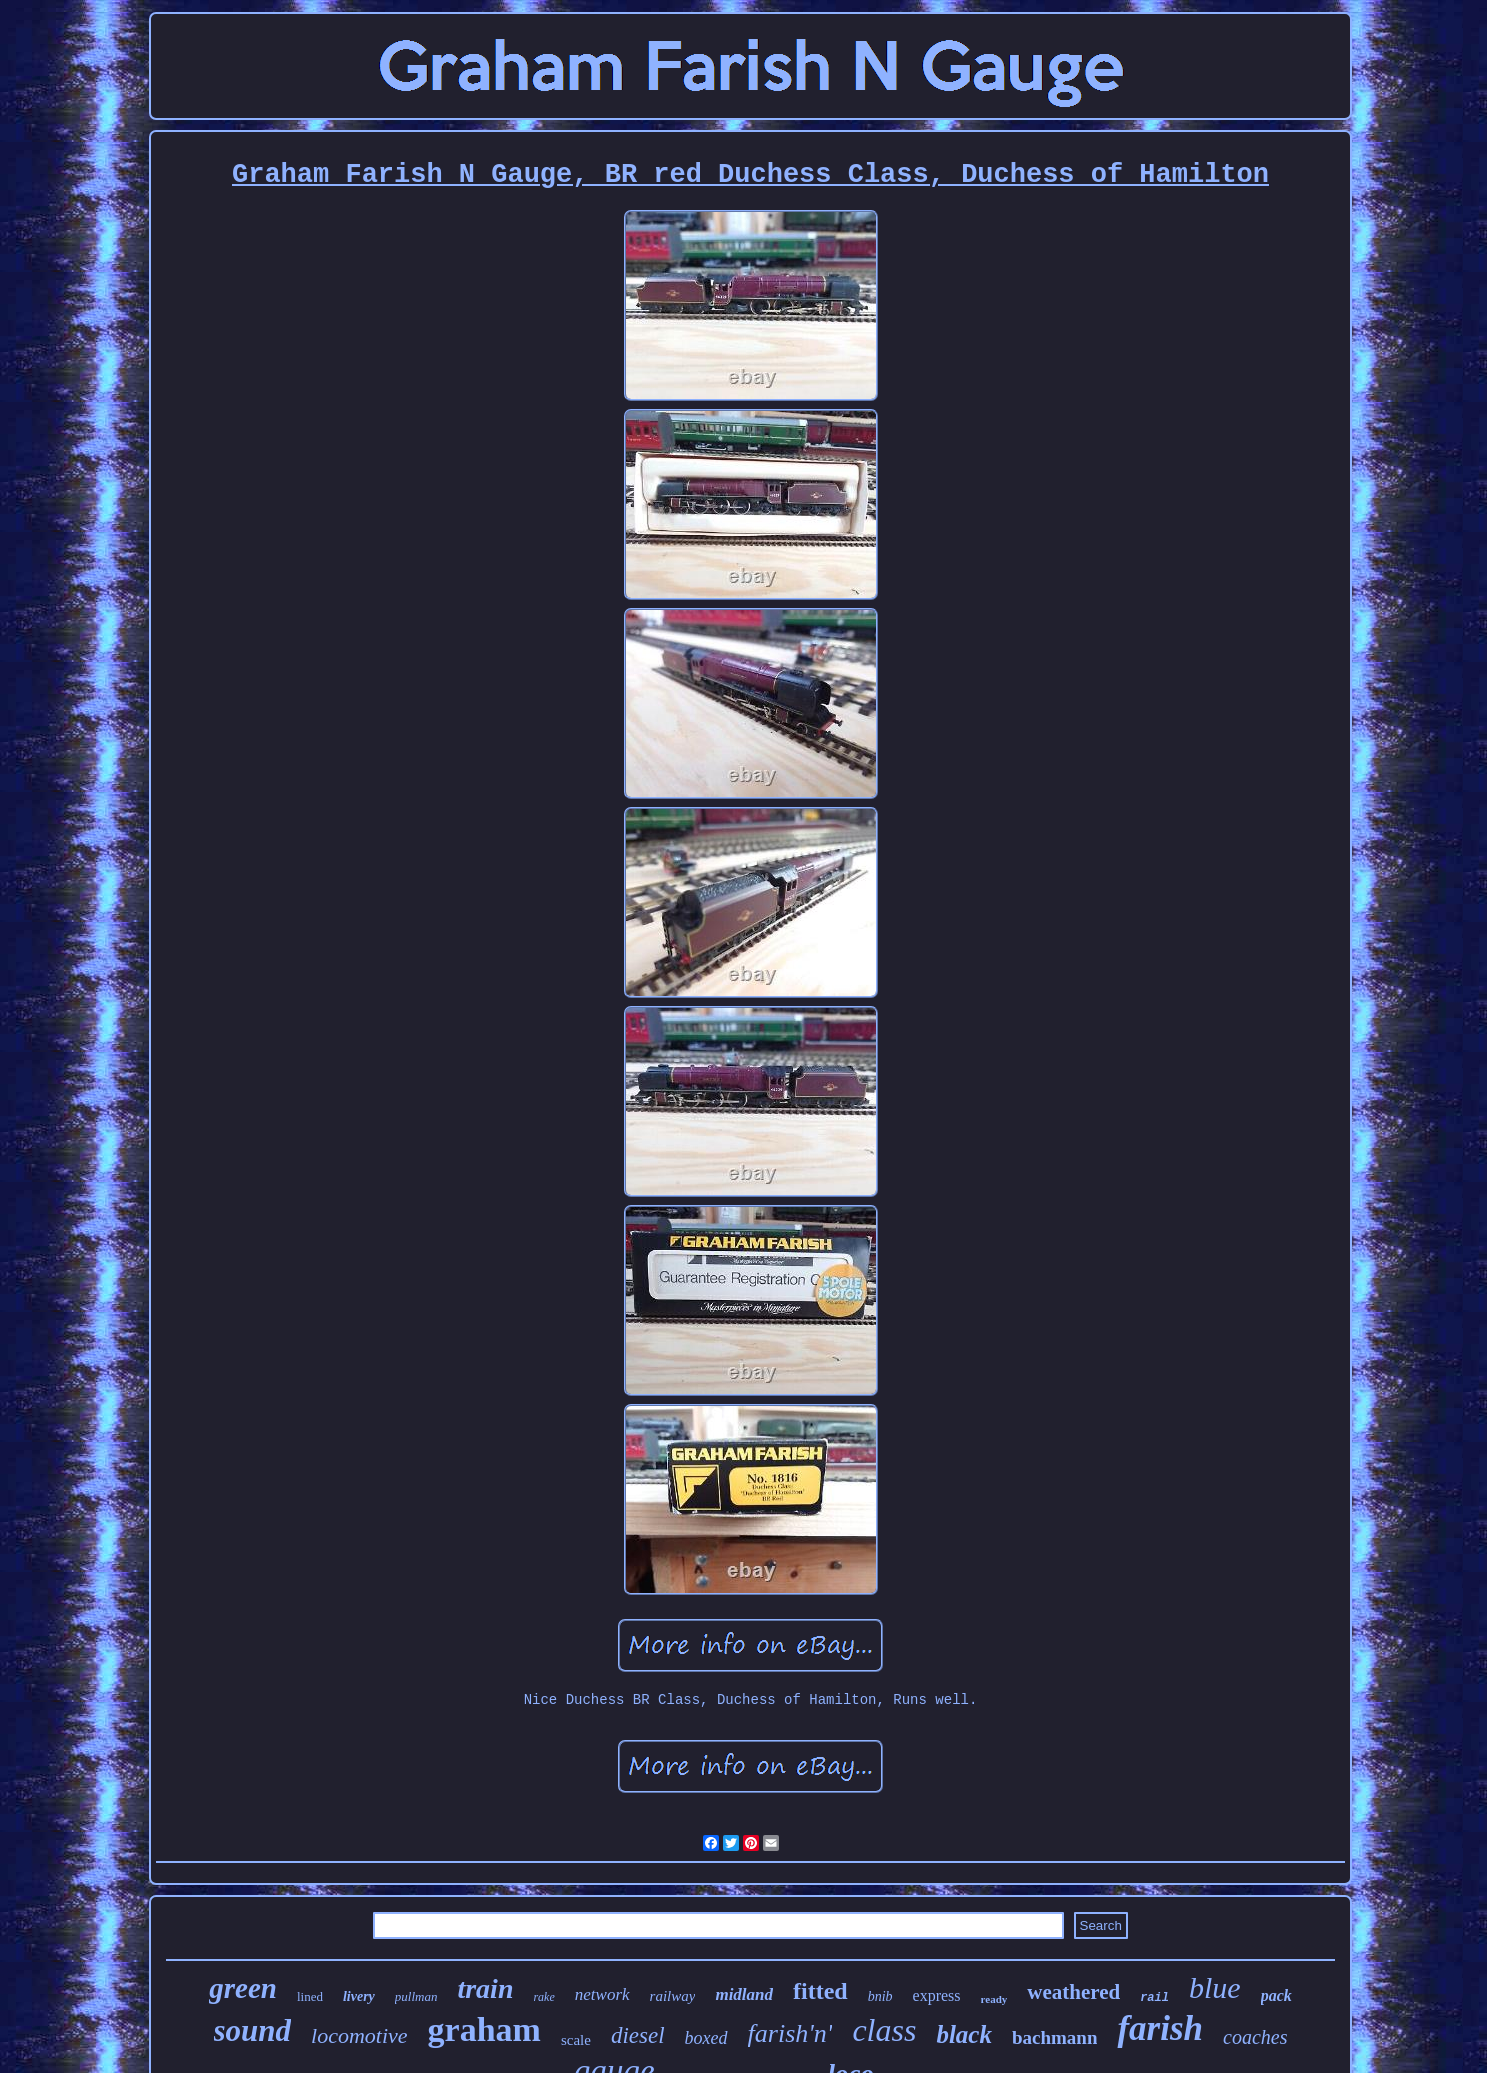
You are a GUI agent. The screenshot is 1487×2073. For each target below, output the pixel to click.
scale (576, 2040)
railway (673, 1996)
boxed (706, 2038)
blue (1215, 1987)
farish (1160, 2028)
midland (744, 1994)
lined (310, 1996)
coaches (1255, 2037)
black (964, 2034)
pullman (416, 1996)
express (937, 1995)
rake (543, 1997)
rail (1154, 1998)
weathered (1073, 1992)
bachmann (1055, 2037)
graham (484, 2029)
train (485, 1988)
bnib (880, 1996)
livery (359, 1996)
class (884, 2030)
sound (253, 2030)
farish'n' (790, 2033)
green (243, 1988)
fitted (820, 1991)
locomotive (359, 2035)
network (602, 1994)
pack (1276, 1995)
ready (994, 1999)
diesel (638, 2035)
